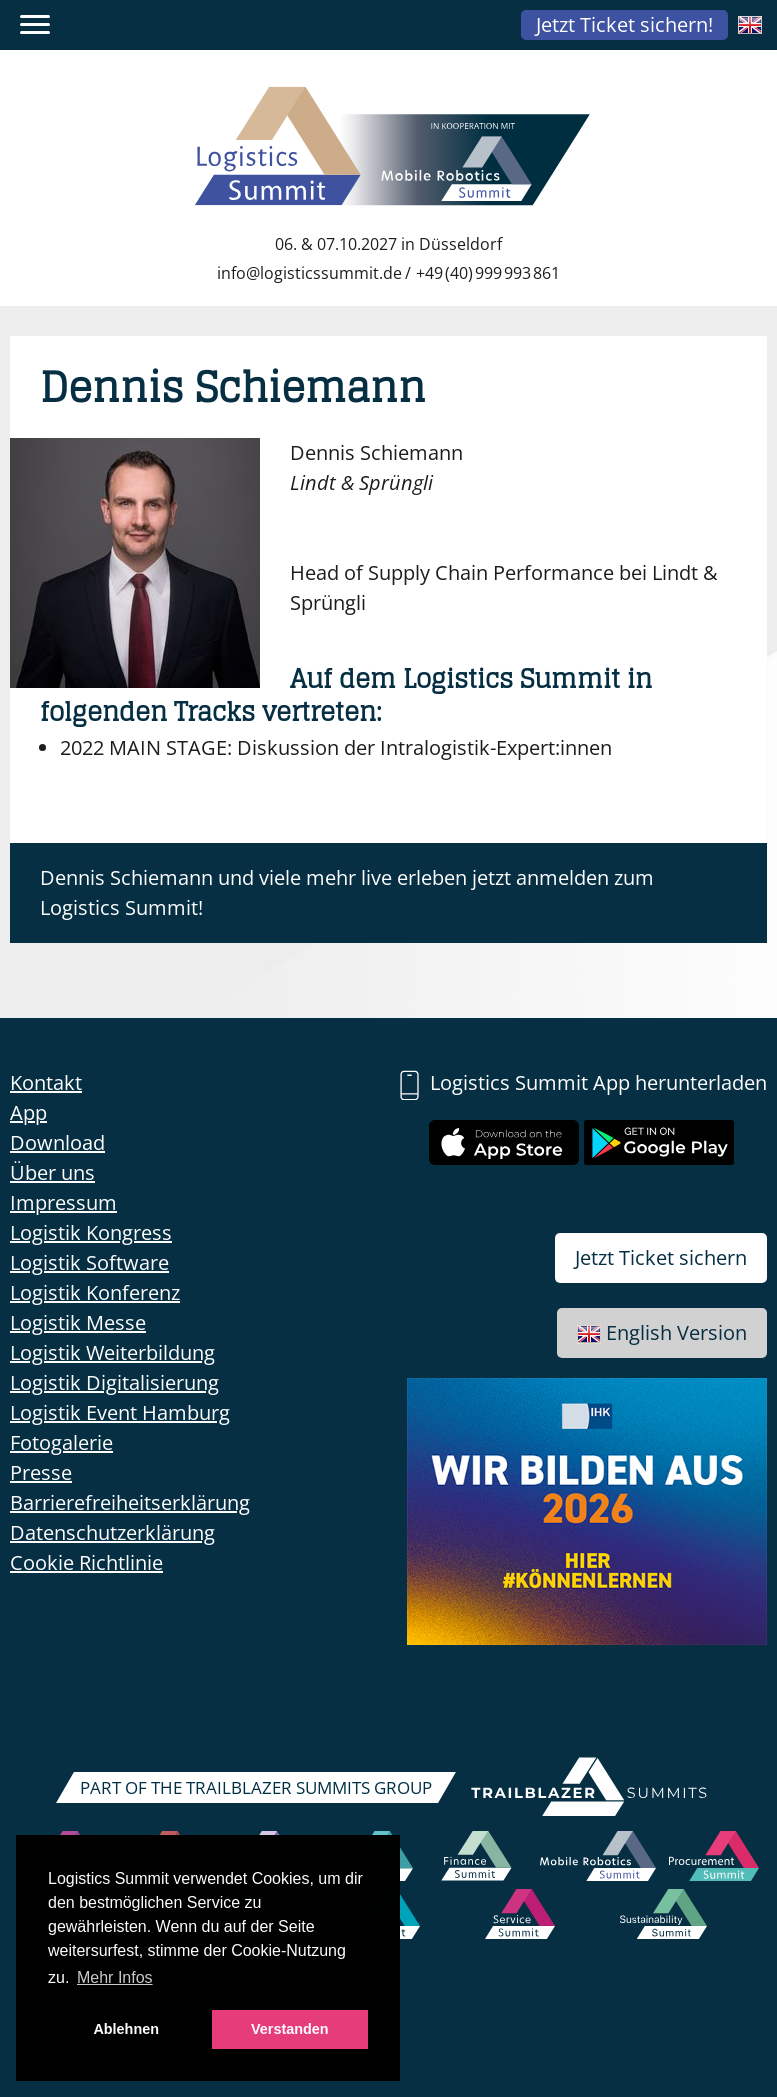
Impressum (63, 1202)
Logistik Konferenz (95, 1292)
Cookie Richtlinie (86, 1562)
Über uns (52, 1172)
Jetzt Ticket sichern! (624, 24)
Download (57, 1142)
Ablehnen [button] (126, 2029)
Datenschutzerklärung (112, 1532)
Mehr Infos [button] (115, 1977)
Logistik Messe (78, 1322)
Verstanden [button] (290, 2029)
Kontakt (46, 1082)
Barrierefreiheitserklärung (130, 1502)
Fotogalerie (61, 1442)
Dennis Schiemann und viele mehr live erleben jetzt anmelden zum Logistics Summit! (347, 892)
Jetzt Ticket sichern (661, 1257)
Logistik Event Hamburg (120, 1412)
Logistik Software (89, 1262)
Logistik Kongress (91, 1232)
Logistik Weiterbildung (112, 1352)
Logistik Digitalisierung (114, 1382)
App (28, 1112)
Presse (41, 1472)
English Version (662, 1332)
